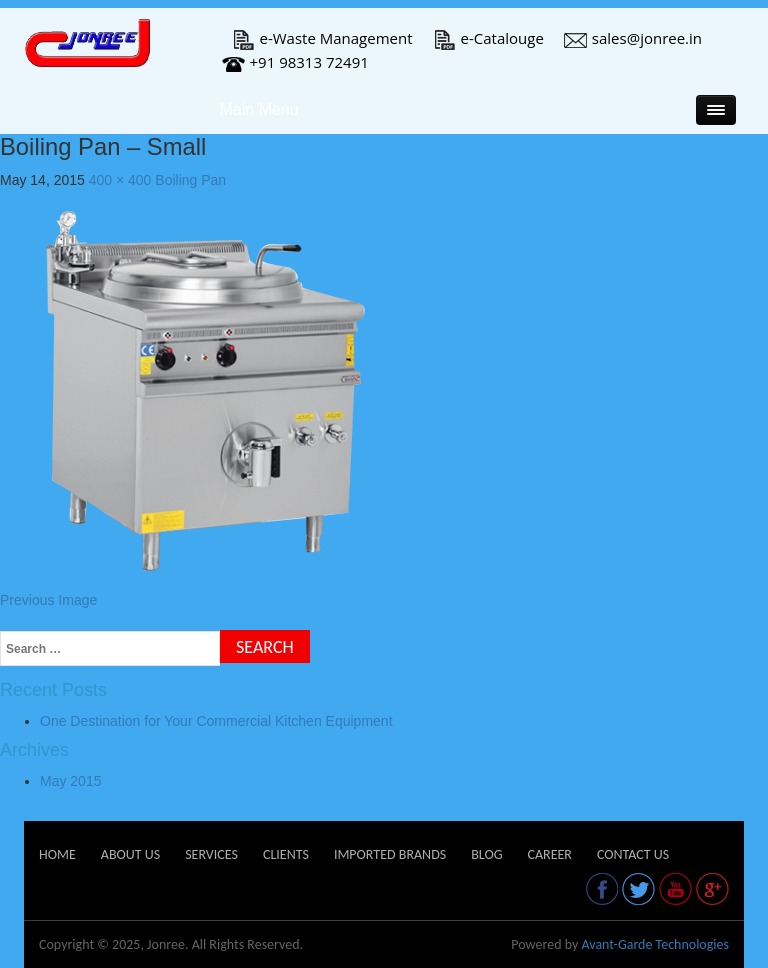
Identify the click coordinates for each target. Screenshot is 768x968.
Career (549, 854)
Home (57, 854)
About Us (130, 854)
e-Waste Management (322, 38)
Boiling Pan (190, 180)
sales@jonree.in (633, 38)
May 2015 (70, 781)
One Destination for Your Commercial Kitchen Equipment (216, 721)
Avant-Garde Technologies (655, 944)
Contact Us (633, 854)
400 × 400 (120, 180)
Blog (486, 854)
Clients (286, 854)
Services (211, 854)
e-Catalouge (488, 38)
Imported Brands (390, 854)
